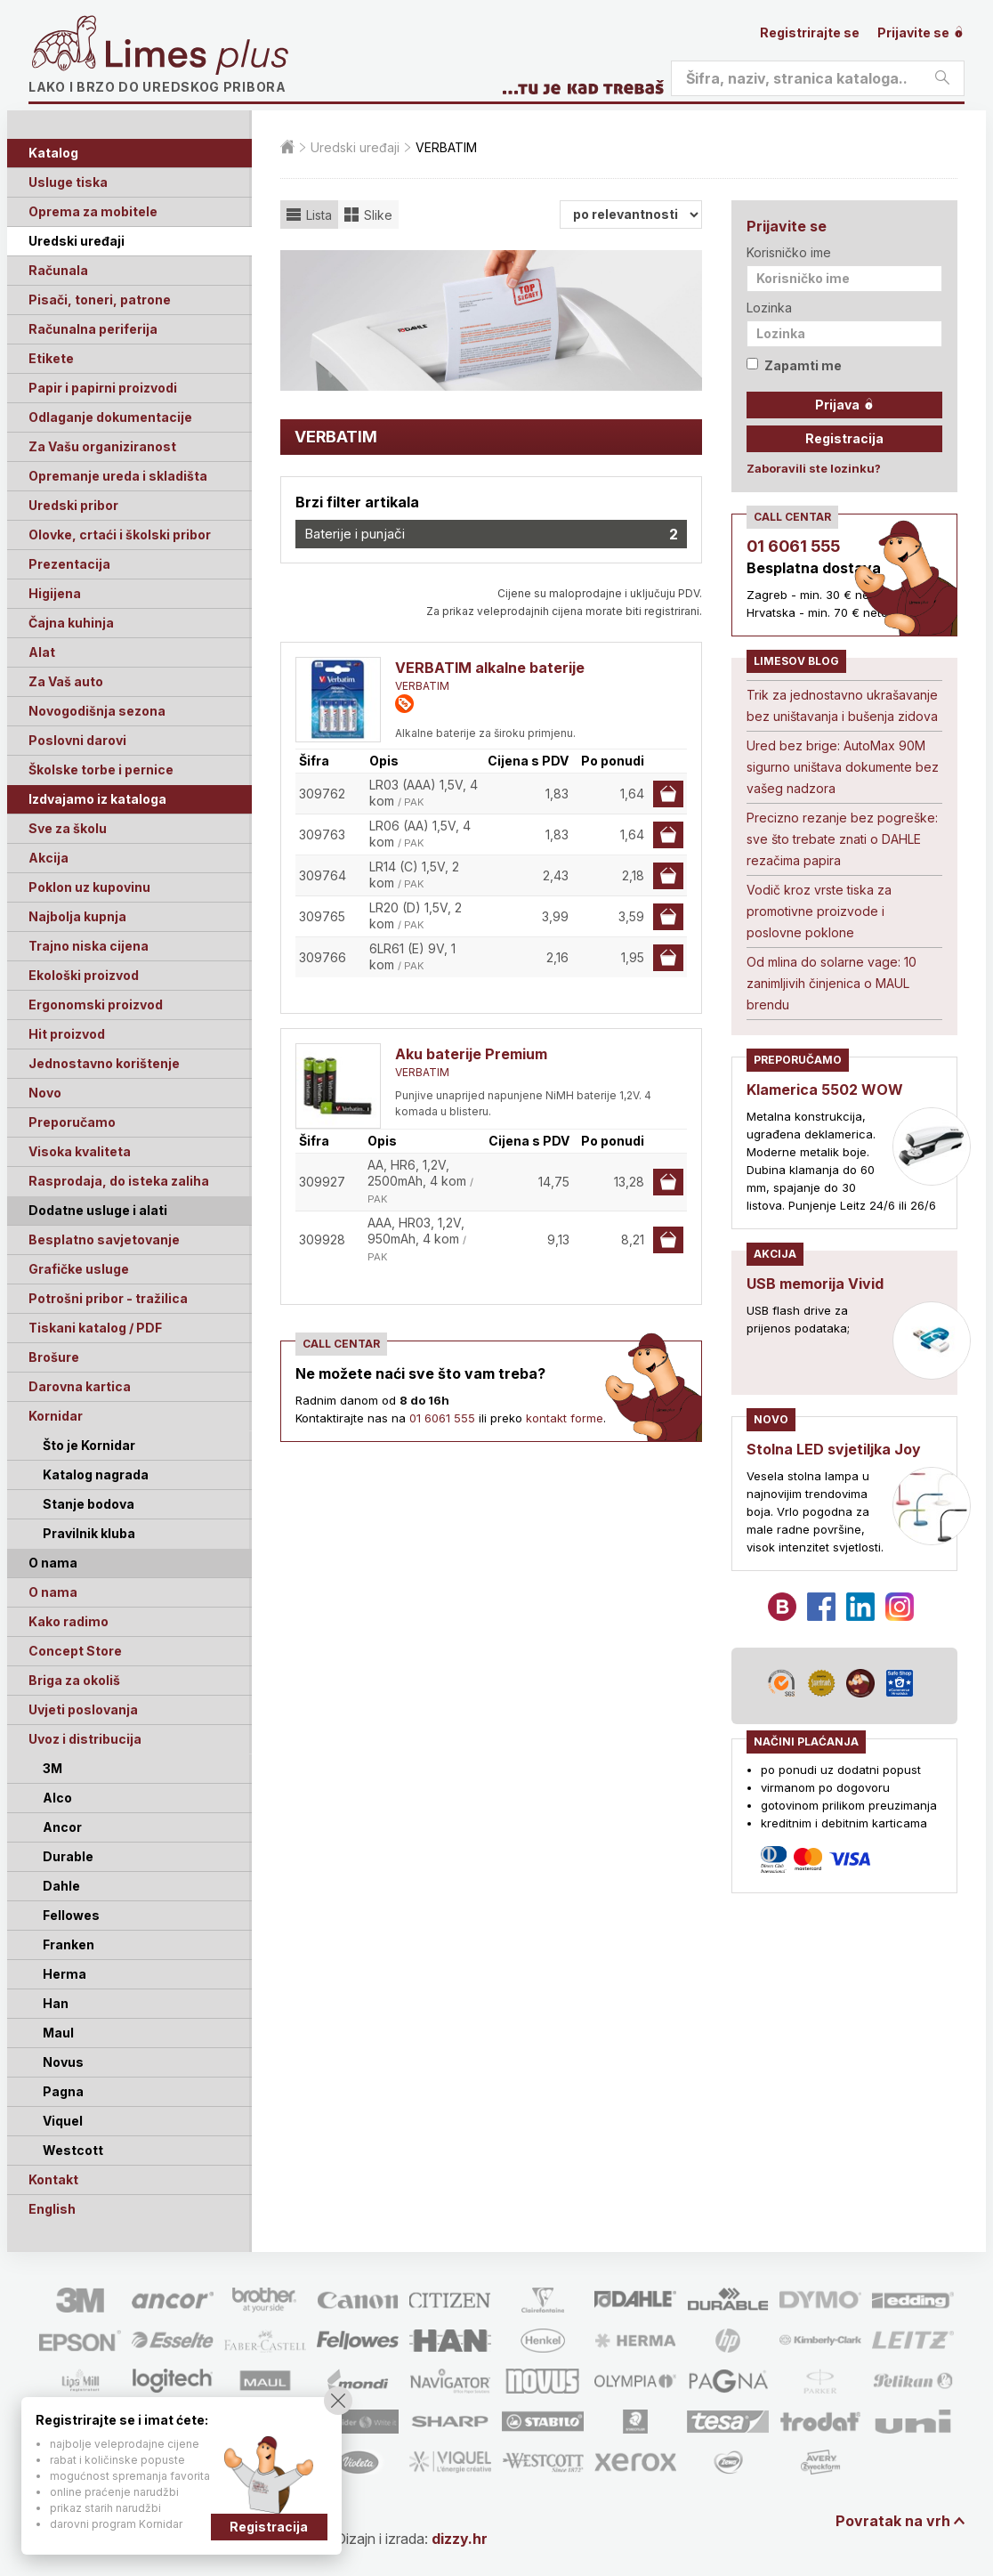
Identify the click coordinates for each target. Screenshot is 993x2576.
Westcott (73, 2150)
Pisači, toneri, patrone (99, 299)
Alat (41, 652)
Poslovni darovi (77, 740)
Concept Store (75, 1650)
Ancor (62, 1827)
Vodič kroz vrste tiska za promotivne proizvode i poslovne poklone (819, 911)
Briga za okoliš (74, 1680)
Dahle (61, 1885)
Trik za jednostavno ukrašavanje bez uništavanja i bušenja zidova (842, 705)
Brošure (53, 1357)
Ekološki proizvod (83, 975)
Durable (68, 1856)
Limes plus (196, 57)
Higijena (54, 593)
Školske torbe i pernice (101, 769)
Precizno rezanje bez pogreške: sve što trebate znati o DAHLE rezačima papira (842, 839)
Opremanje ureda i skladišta (117, 475)
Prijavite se (921, 32)
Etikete (51, 358)
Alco (57, 1797)
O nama (52, 1592)
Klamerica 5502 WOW (825, 1089)
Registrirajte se (810, 32)
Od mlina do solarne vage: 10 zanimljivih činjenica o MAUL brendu (831, 983)
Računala (58, 270)
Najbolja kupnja (77, 916)
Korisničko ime (789, 252)
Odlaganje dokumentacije (110, 417)
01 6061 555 (442, 1418)
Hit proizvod (66, 1033)
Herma (64, 1973)
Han (56, 2003)
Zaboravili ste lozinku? (814, 468)
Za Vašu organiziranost (102, 446)
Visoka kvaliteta (79, 1151)
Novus (63, 2062)
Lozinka (769, 307)
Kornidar (55, 1415)
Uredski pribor (73, 505)
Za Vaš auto (65, 681)
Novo (44, 1092)
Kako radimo (68, 1621)
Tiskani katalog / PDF (95, 1327)
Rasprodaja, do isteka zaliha (118, 1180)
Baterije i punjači (491, 534)
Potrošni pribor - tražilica (108, 1298)
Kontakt (53, 2179)
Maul (58, 2032)
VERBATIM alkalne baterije (490, 667)
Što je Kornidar (89, 1445)
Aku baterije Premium (471, 1054)
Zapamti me (794, 365)
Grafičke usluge (78, 1268)
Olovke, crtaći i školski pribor (119, 534)
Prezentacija (69, 563)
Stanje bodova (88, 1503)
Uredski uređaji (76, 240)
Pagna (63, 2091)
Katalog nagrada (96, 1474)
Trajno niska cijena (88, 945)
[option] (491, 320)
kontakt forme (564, 1418)
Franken (68, 1944)
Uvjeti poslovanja (83, 1709)
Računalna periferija (92, 328)
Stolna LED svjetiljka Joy (834, 1449)
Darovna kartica (79, 1386)
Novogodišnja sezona (97, 710)
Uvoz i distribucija (84, 1738)
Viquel (63, 2120)
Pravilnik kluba (89, 1533)
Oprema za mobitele (92, 211)
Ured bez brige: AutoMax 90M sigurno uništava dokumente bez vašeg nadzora (843, 767)
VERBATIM (422, 686)
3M (52, 1768)
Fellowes (71, 1915)
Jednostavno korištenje (104, 1063)
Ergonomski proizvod (95, 1004)
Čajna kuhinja (71, 622)
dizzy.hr (460, 2539)
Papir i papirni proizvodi (102, 387)
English (52, 2208)
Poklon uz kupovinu (89, 887)
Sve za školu (67, 828)
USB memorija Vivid (815, 1283)
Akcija (48, 857)
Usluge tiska (68, 182)
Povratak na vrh (893, 2521)
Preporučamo (72, 1122)
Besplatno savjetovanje (104, 1239)
